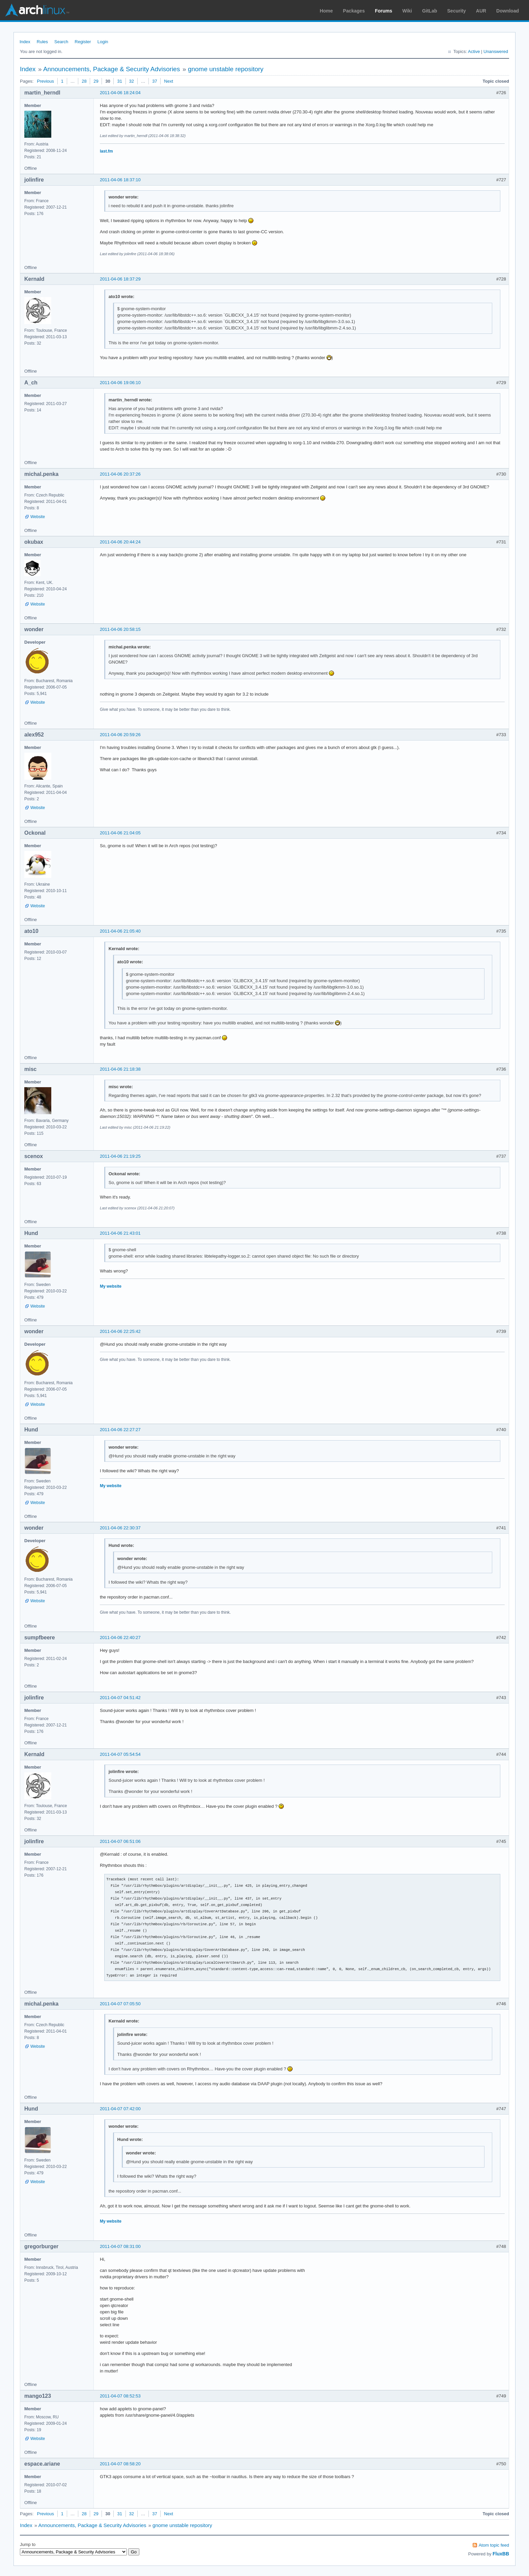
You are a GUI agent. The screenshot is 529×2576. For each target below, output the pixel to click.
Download (507, 11)
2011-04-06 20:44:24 (120, 541)
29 (95, 81)
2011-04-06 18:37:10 (120, 179)
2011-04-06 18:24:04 (120, 92)
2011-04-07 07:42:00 (120, 2108)
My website (110, 1286)
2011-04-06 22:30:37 (120, 1527)
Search (61, 41)
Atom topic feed (494, 2545)
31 (119, 81)
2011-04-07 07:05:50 (120, 2003)
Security (456, 11)
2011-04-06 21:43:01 (120, 1233)
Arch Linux (37, 10)
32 (131, 81)
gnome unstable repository (225, 69)
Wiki (407, 11)
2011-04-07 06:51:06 (120, 1841)
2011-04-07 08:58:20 (120, 2463)
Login (103, 41)
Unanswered (495, 51)
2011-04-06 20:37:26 (120, 474)
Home (326, 11)
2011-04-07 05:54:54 (120, 1754)
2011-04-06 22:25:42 (120, 1331)
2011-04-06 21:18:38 (120, 1069)
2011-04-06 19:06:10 (120, 382)
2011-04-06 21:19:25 (120, 1156)
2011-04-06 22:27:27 (120, 1429)
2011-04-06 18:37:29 (120, 278)
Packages (354, 11)
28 (84, 81)
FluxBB (501, 2553)
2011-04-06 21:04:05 (120, 832)
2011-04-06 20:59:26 (120, 734)
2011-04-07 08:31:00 (120, 2246)
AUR (481, 11)
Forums (383, 11)
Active (474, 51)
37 (154, 81)
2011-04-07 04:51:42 (120, 1697)
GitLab (429, 11)
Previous (45, 81)
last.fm (106, 151)
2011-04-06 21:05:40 (120, 931)
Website (37, 516)
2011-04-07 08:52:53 (120, 2395)
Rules (42, 41)
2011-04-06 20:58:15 (120, 629)
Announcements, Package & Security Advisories (111, 69)
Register (83, 41)
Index (25, 41)
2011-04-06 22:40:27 (120, 1637)
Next (168, 81)
